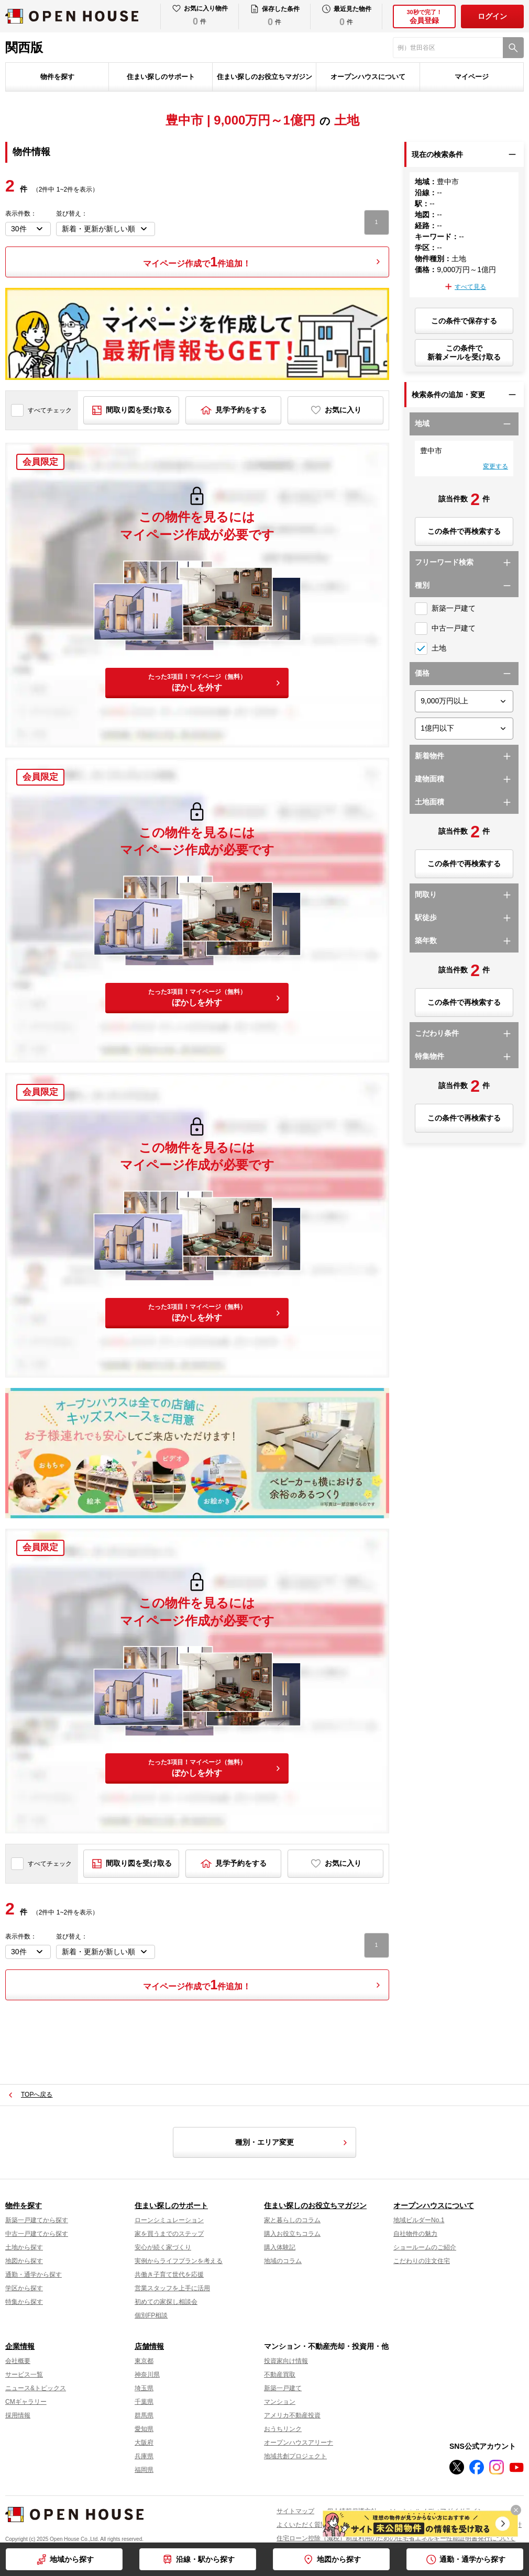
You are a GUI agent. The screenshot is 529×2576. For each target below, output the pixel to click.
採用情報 (17, 2415)
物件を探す (57, 77)
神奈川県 (147, 2374)
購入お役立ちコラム (292, 2233)
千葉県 (144, 2401)
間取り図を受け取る (139, 410)
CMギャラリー (26, 2401)
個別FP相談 (151, 2315)
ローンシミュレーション (169, 2220)
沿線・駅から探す (205, 2559)
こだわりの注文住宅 (421, 2261)
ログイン (492, 16)
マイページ (472, 77)
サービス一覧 (24, 2374)
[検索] (513, 47)
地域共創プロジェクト (295, 2456)
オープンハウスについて (367, 77)
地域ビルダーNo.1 (418, 2220)
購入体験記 (279, 2247)
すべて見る (470, 286)
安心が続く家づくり (163, 2247)
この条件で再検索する (464, 531)
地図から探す (339, 2559)
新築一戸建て (283, 2388)
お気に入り (343, 410)
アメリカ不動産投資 (292, 2415)
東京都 (144, 2361)
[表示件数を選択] (28, 229)
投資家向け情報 (286, 2361)
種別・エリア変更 (292, 2142)
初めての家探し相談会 (166, 2301)
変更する (495, 466)
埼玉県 (144, 2388)
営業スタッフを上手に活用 (172, 2288)
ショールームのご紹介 (424, 2247)
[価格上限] (464, 729)
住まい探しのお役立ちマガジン (264, 77)
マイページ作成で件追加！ (197, 261)
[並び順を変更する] (105, 229)
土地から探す (24, 2247)
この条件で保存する (464, 321)
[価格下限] (464, 701)
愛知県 (144, 2429)
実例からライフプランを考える (179, 2261)
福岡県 (144, 2469)
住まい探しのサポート (161, 77)
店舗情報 (149, 2346)
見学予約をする (241, 410)
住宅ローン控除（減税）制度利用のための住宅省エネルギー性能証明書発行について (396, 2538)
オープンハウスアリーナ (298, 2442)
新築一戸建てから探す (36, 2220)
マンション (279, 2401)
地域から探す (72, 2559)
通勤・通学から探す (472, 2559)
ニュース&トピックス (35, 2388)
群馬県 (144, 2415)
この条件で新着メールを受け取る (464, 352)
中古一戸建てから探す (36, 2233)
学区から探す (24, 2288)
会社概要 (17, 2361)
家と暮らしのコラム (292, 2220)
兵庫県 (144, 2456)
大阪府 (144, 2442)
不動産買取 (279, 2374)
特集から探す (24, 2301)
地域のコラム (283, 2261)
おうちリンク (283, 2429)
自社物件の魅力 (415, 2233)
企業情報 (20, 2346)
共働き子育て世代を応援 (169, 2274)
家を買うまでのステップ (169, 2233)
